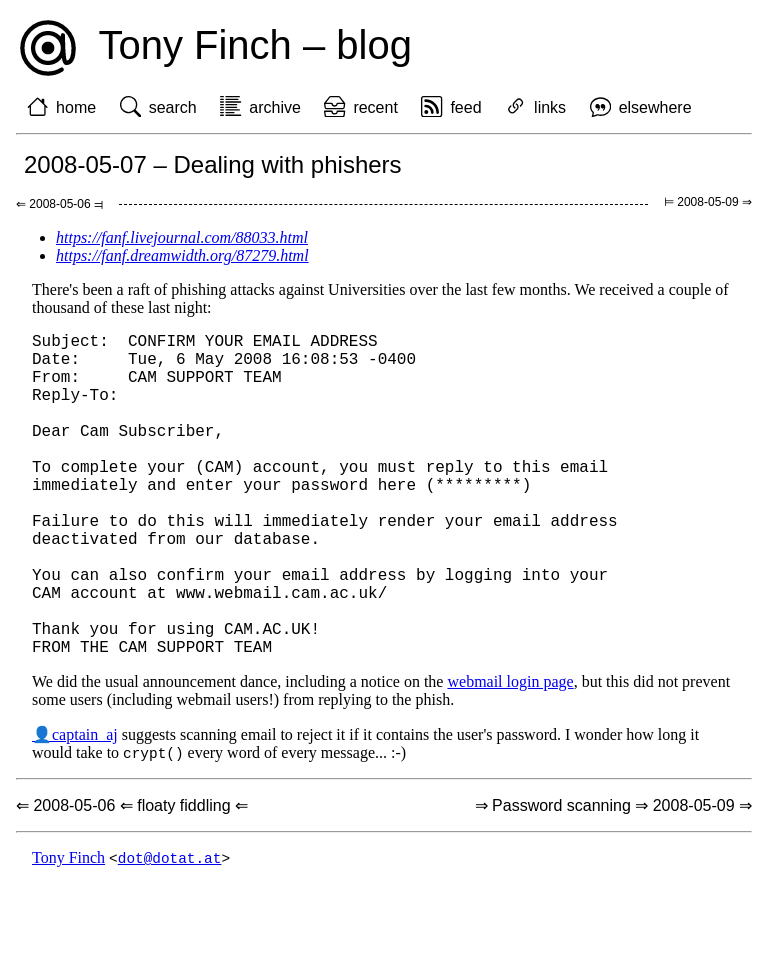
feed (465, 107)
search (173, 107)
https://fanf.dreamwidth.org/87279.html (182, 255)
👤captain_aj (75, 806)
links (550, 107)
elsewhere (655, 107)
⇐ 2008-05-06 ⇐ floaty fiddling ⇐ (132, 878)
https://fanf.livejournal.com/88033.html (182, 237)
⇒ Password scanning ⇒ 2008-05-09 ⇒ (613, 878)
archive (275, 107)
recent (375, 107)
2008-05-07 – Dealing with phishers (213, 164)
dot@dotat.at (170, 931)
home (76, 107)
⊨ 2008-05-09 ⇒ (708, 202)
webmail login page (510, 753)
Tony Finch (68, 931)
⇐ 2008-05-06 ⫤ (59, 204)
